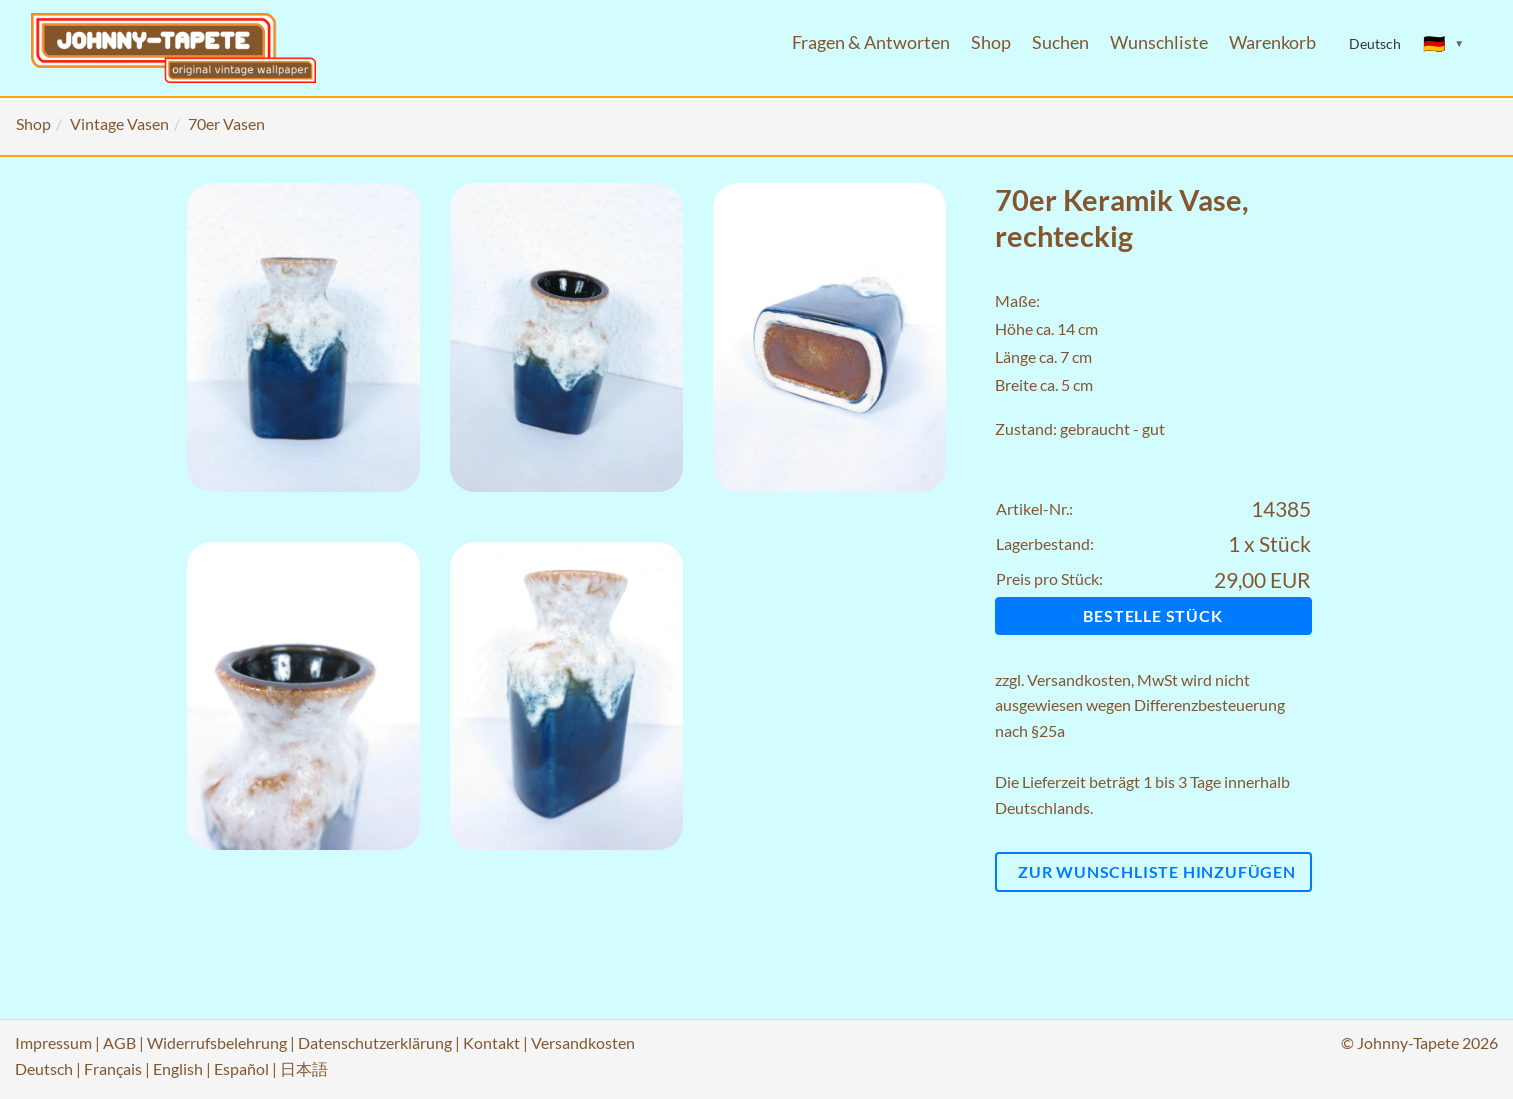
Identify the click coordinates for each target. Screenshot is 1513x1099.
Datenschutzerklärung (375, 1042)
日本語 (304, 1068)
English (178, 1068)
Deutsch (44, 1068)
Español (241, 1068)
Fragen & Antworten (871, 42)
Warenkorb (1272, 42)
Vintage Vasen (119, 123)
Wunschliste (1159, 42)
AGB (119, 1042)
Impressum (53, 1042)
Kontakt (491, 1042)
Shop (991, 42)
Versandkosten (1079, 679)
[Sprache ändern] (1444, 44)
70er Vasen (226, 123)
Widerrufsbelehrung (217, 1042)
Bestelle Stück (1152, 615)
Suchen (1060, 42)
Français (113, 1068)
